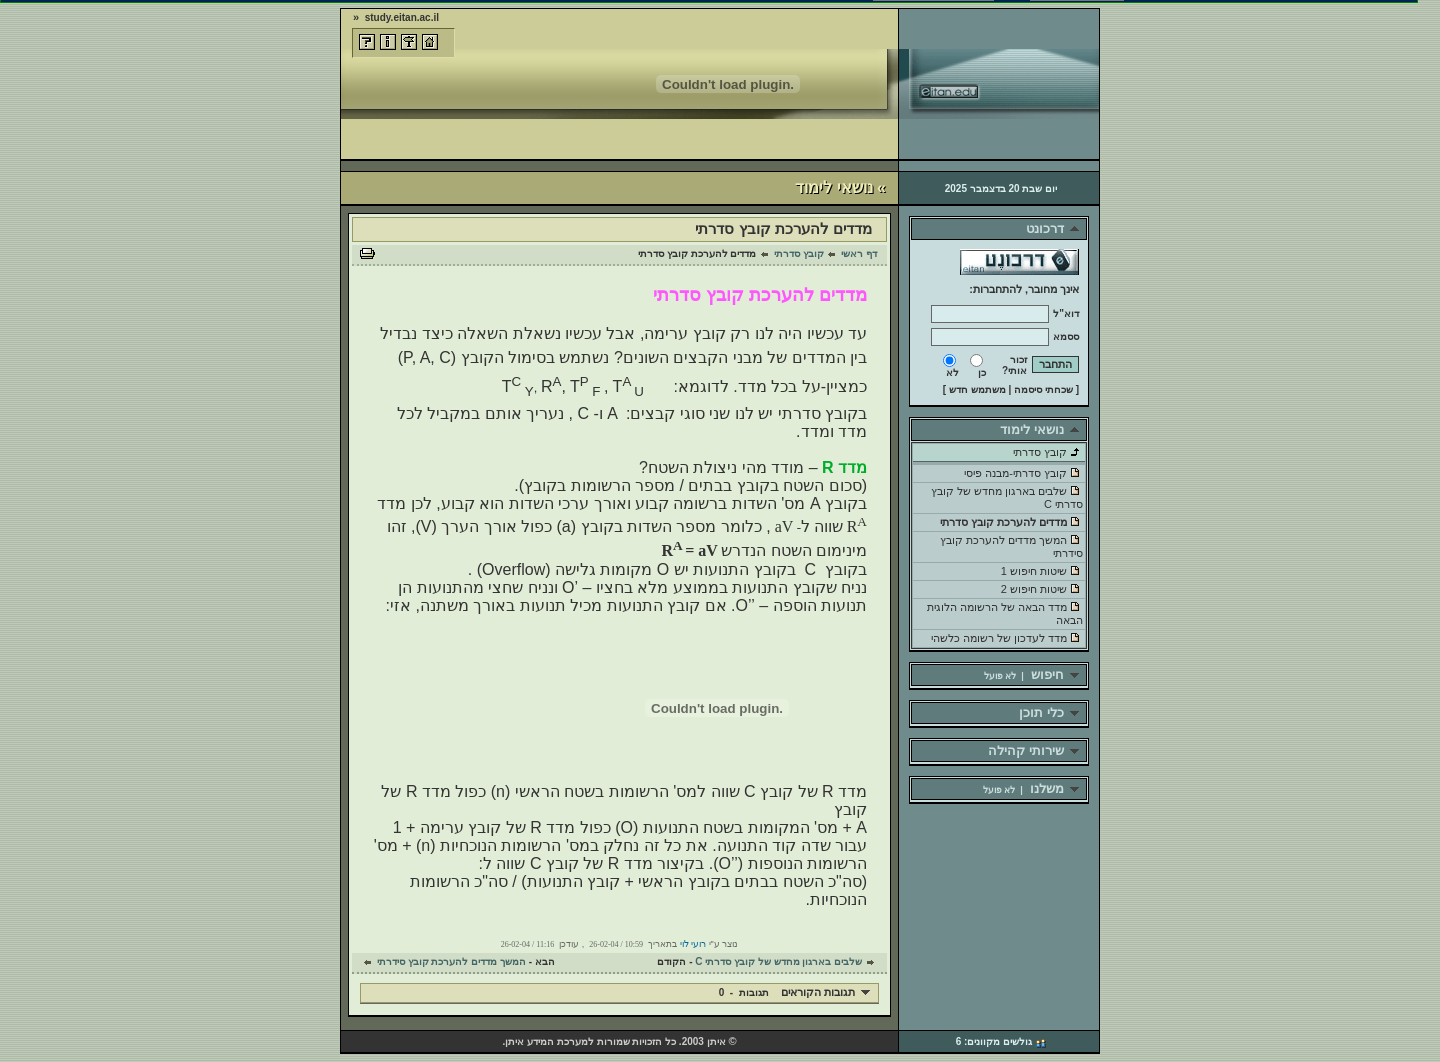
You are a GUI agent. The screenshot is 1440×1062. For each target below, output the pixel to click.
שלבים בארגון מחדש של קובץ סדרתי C (778, 961)
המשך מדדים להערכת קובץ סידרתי (451, 961)
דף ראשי (859, 253)
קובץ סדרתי (799, 253)
